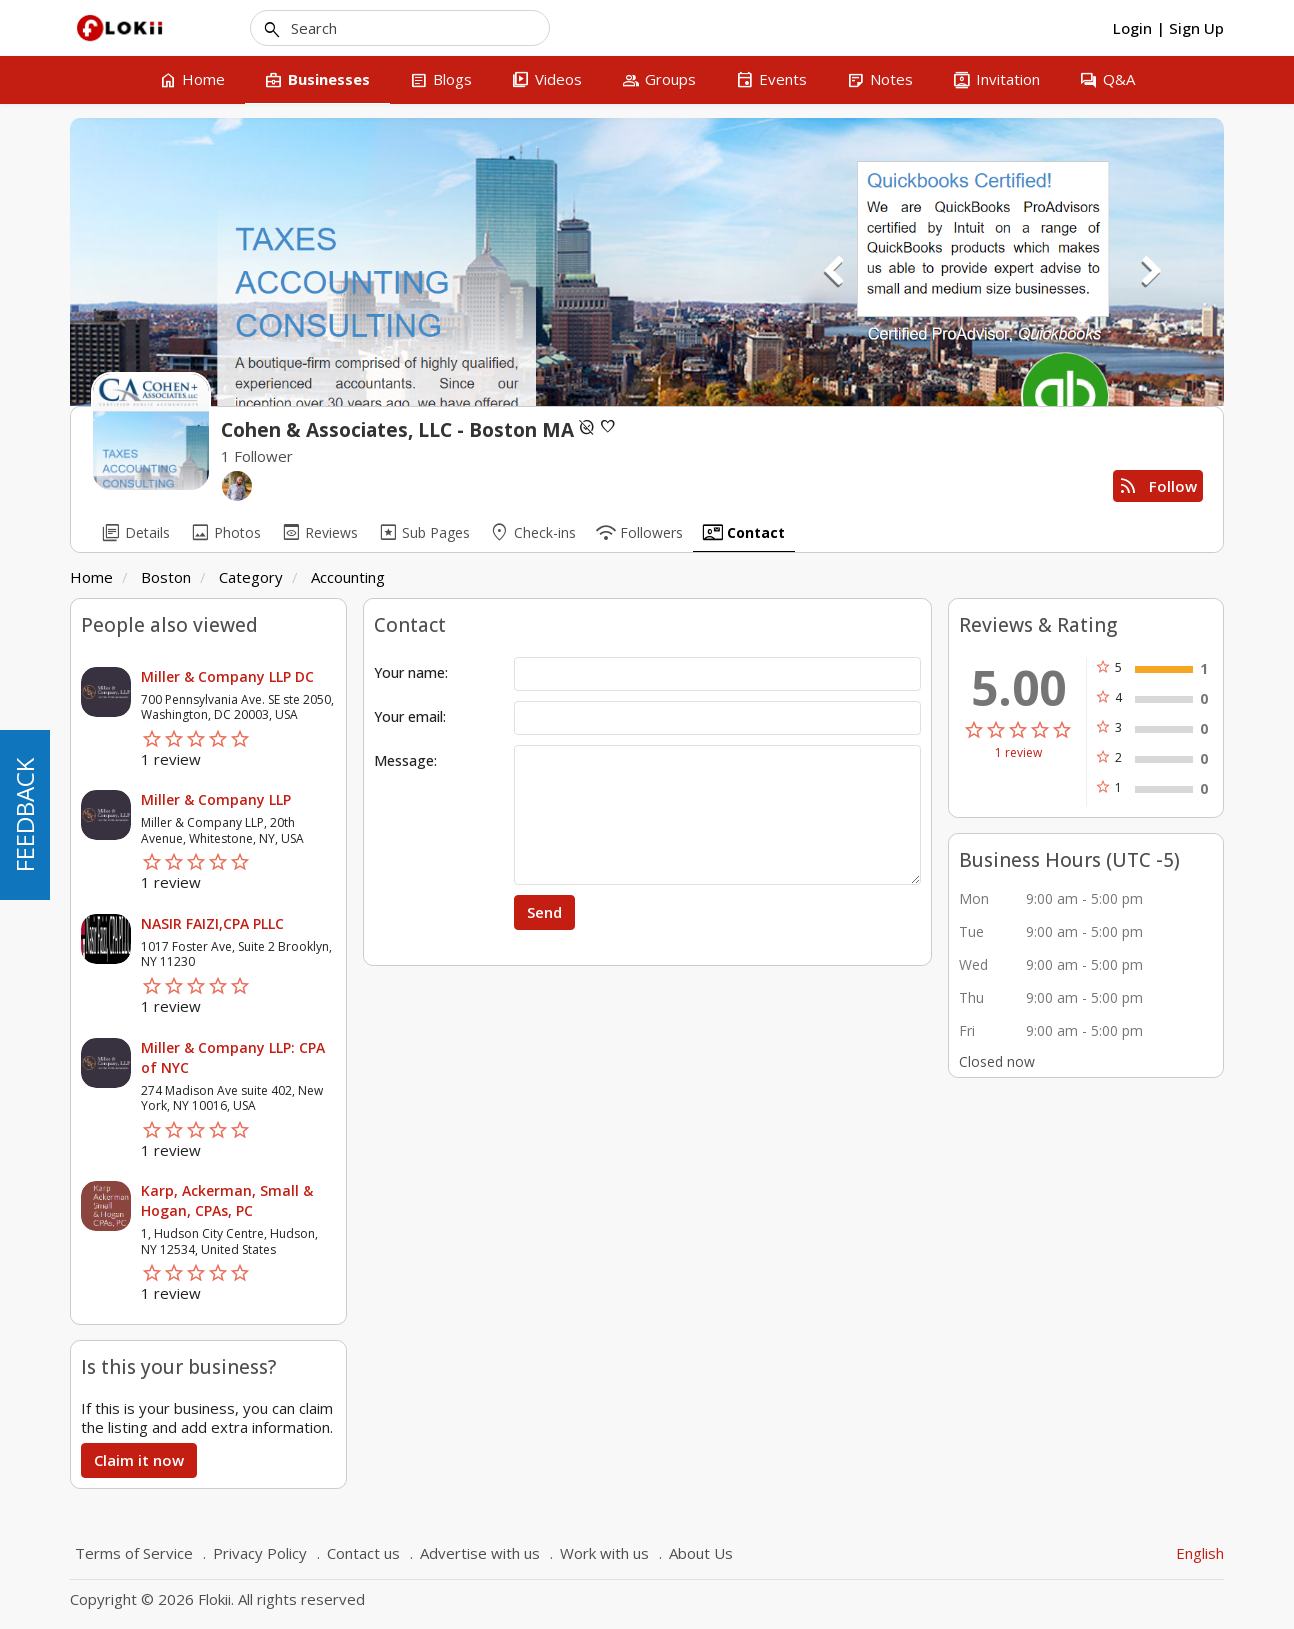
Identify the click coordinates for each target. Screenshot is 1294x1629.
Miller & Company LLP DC (227, 676)
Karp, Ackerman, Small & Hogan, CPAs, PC (227, 1200)
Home (91, 577)
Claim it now (139, 1460)
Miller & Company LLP (216, 799)
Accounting (348, 577)
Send (544, 912)
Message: (405, 760)
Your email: (410, 716)
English (1200, 1553)
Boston (166, 577)
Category (251, 577)
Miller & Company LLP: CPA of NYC (233, 1057)
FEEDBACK (24, 815)
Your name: (411, 672)
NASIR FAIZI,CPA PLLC (212, 923)
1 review (1018, 753)
